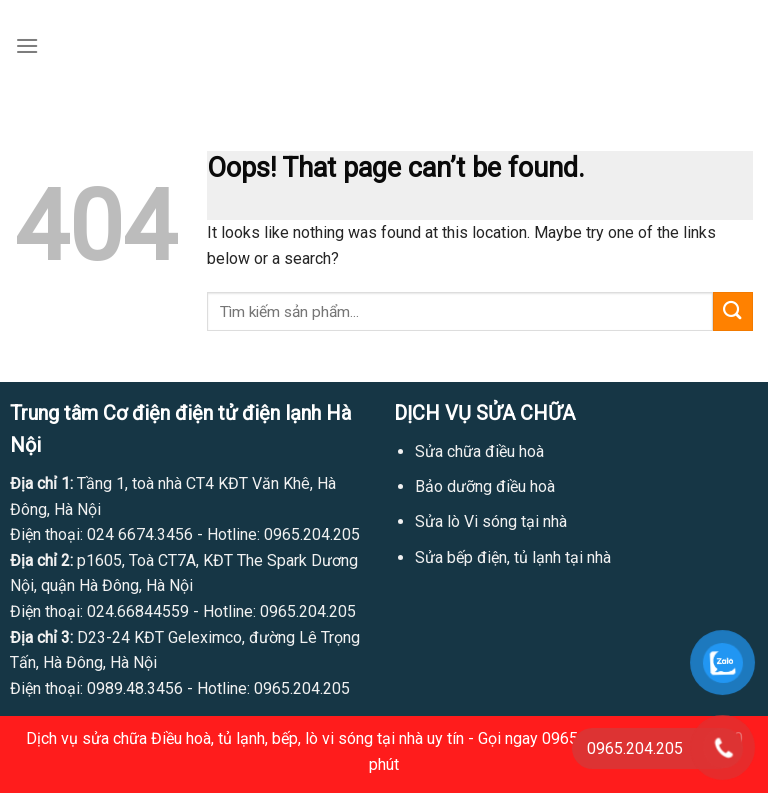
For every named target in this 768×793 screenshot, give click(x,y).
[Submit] (733, 311)
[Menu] (27, 45)
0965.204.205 (312, 534)
